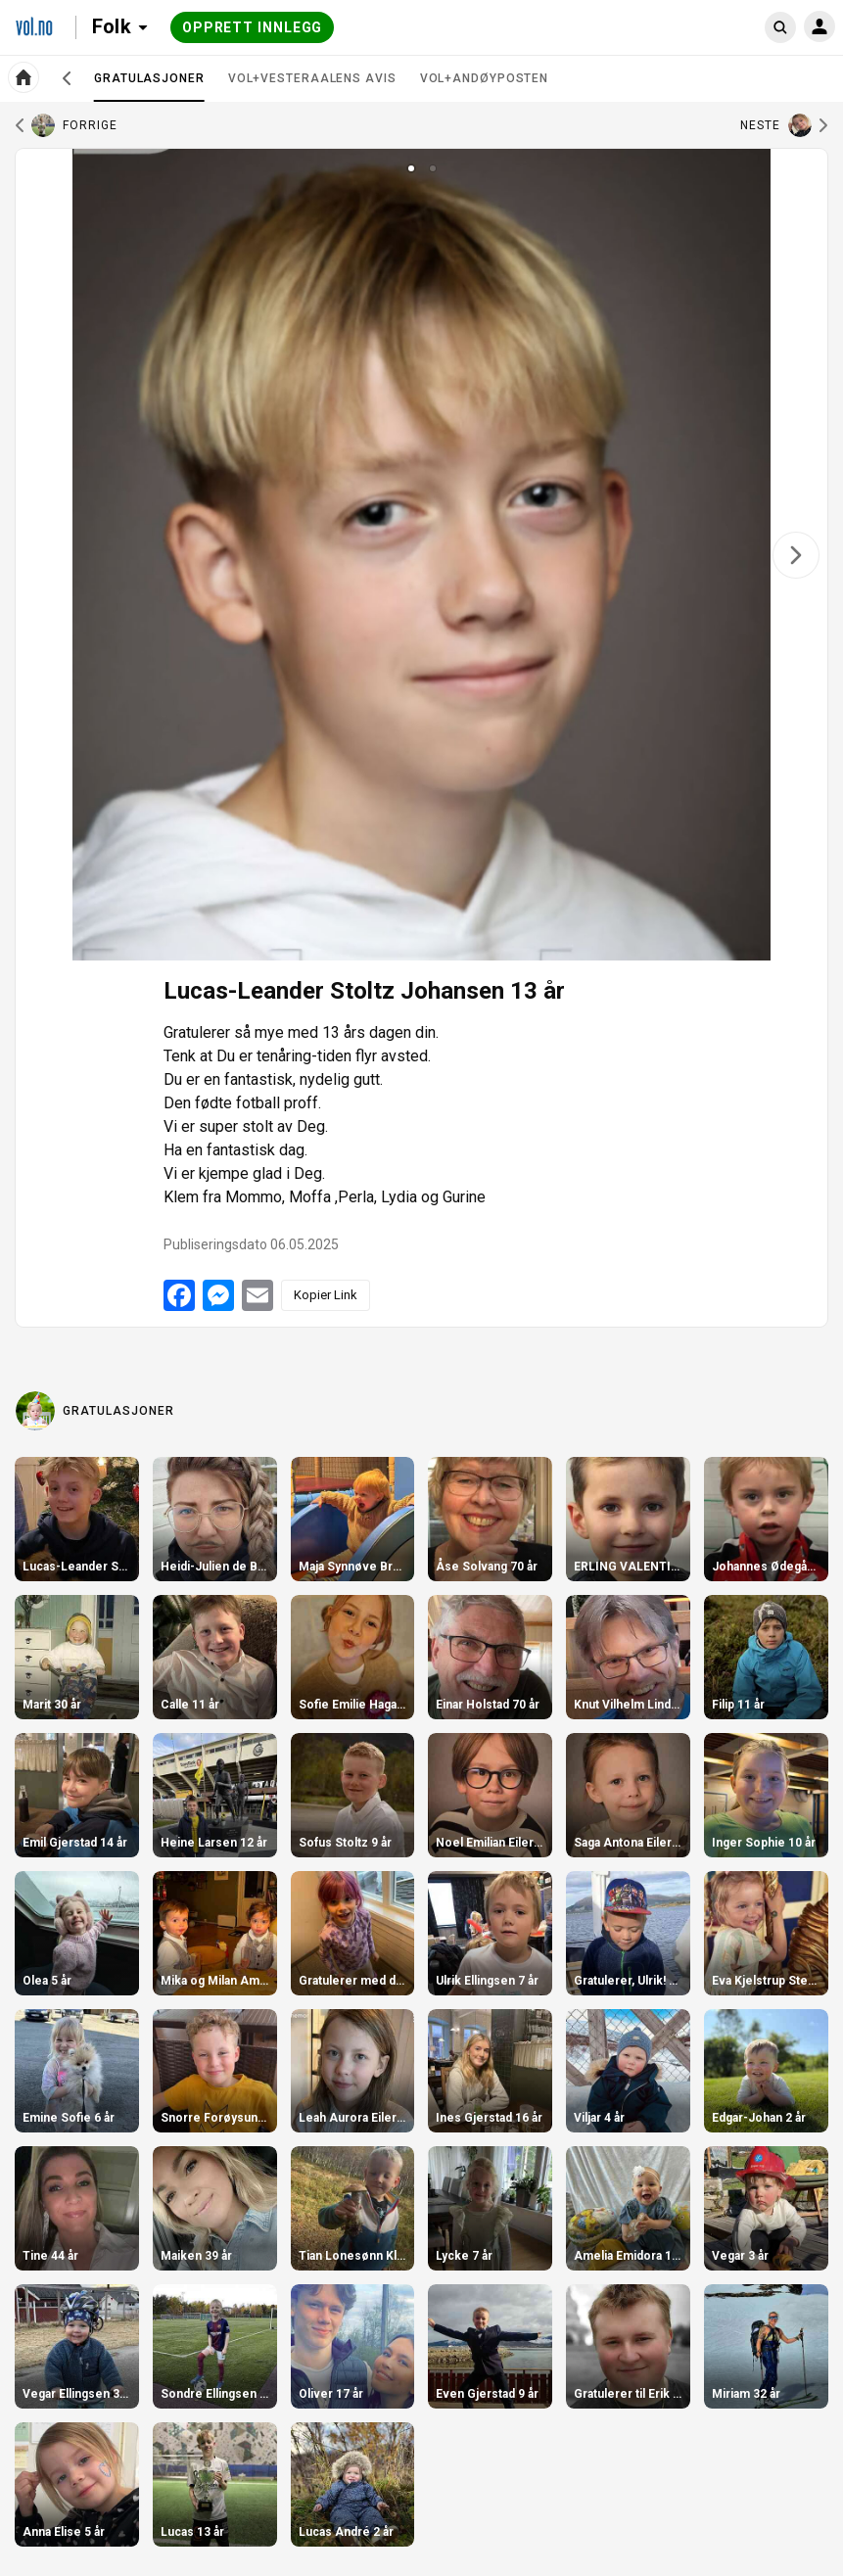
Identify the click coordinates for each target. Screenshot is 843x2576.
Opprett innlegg (252, 27)
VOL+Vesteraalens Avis (312, 78)
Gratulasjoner (149, 86)
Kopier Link (325, 1295)
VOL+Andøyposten (484, 78)
